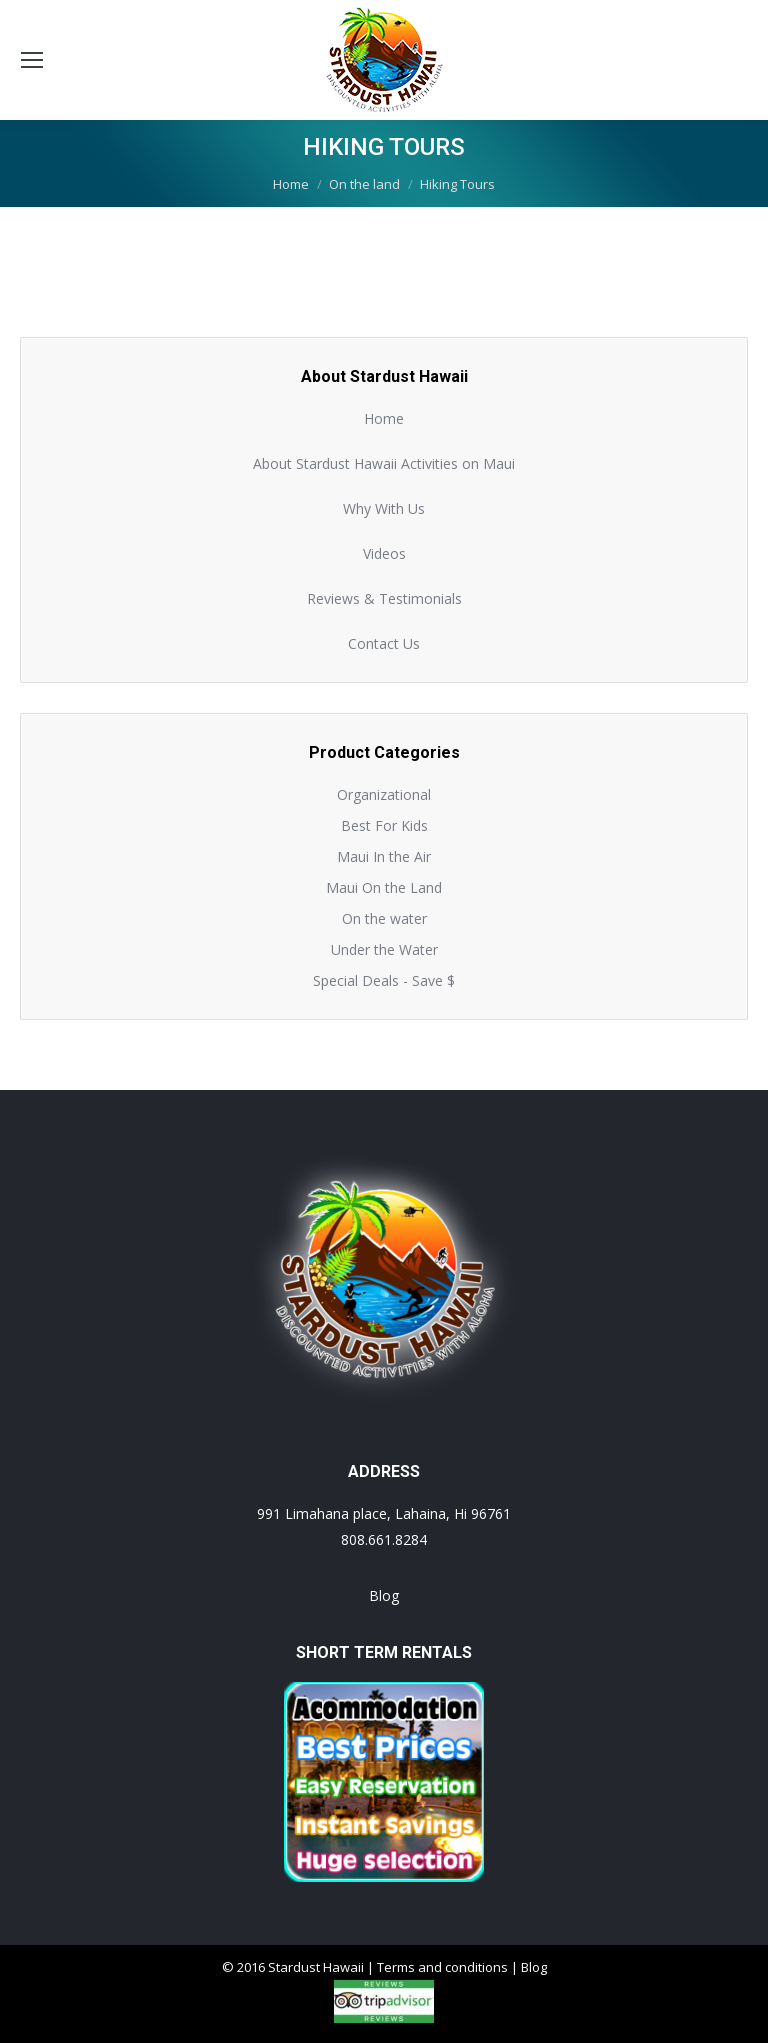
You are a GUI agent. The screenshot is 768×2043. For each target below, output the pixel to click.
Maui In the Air (384, 856)
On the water (384, 918)
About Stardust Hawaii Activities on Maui (384, 463)
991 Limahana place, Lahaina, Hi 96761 (384, 1513)
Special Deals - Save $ (384, 980)
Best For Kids (384, 825)
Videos (384, 553)
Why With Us (384, 508)
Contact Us (384, 643)
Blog (384, 1595)
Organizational (384, 794)
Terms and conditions (442, 1967)
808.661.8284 (384, 1539)
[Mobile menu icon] (32, 60)
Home (384, 418)
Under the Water (384, 949)
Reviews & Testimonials (384, 598)
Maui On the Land (384, 887)
